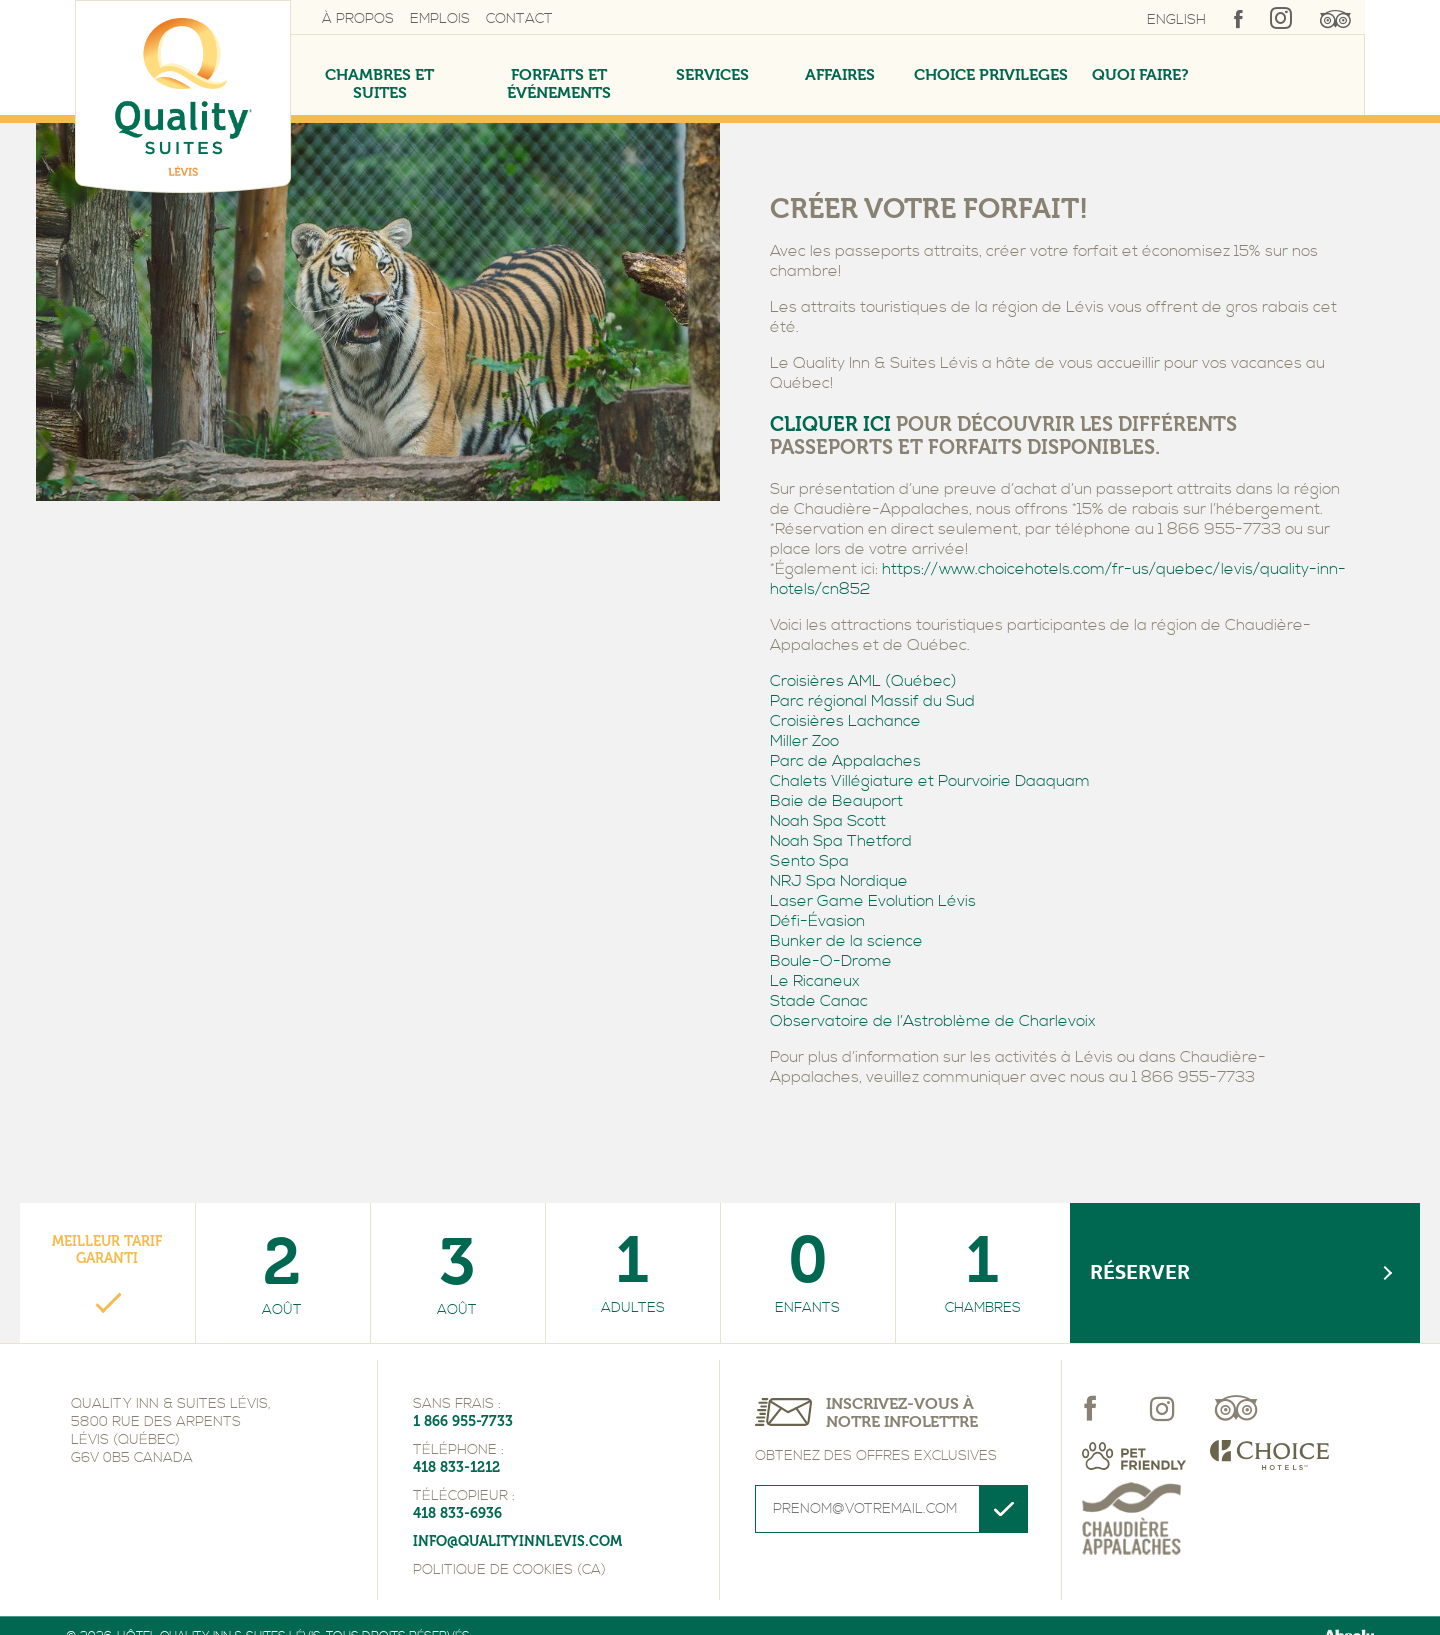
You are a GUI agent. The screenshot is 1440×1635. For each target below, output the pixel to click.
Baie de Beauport (836, 801)
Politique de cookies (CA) (509, 1570)
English (1176, 20)
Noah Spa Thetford (841, 841)
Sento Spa (809, 861)
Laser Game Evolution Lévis (873, 901)
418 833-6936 (457, 1513)
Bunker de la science (846, 941)
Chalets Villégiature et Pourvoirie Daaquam (930, 781)
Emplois (440, 19)
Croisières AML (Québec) (863, 681)
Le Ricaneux (815, 981)
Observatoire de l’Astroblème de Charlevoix (933, 1021)
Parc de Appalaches (845, 761)
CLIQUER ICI (830, 424)
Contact (519, 19)
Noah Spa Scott (828, 821)
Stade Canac (819, 1001)
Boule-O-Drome (831, 961)
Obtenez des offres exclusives (876, 1456)
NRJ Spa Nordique (839, 881)
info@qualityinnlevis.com (517, 1541)
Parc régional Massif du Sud (872, 701)
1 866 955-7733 (463, 1421)
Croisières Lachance (845, 721)
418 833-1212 (456, 1467)
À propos (358, 19)
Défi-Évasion (817, 921)
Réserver (1140, 1272)
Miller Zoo (804, 741)
